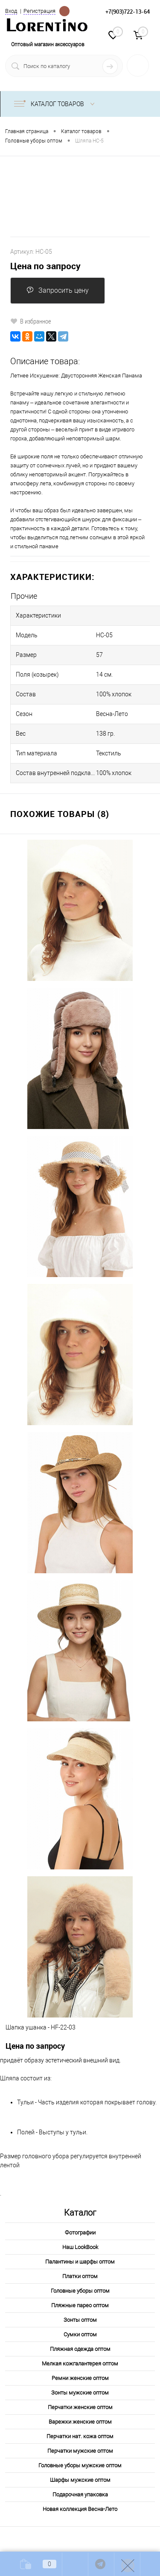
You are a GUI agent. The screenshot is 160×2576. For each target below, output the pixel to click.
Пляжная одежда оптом (80, 2349)
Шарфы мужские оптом (80, 2480)
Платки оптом (80, 2276)
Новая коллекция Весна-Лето (80, 2509)
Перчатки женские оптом (80, 2407)
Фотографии (80, 2232)
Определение (64, 10)
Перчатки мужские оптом (80, 2451)
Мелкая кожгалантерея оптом (80, 2363)
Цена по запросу (45, 265)
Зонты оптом (80, 2320)
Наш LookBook (80, 2247)
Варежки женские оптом (80, 2422)
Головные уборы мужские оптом (80, 2465)
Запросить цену (57, 290)
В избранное (30, 321)
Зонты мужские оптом (80, 2392)
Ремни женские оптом (80, 2378)
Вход (11, 11)
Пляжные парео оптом (80, 2305)
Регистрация (39, 11)
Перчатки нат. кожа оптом (80, 2436)
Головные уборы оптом (80, 2291)
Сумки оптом (80, 2334)
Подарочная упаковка (80, 2494)
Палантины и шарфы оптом (80, 2261)
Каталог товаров (56, 104)
